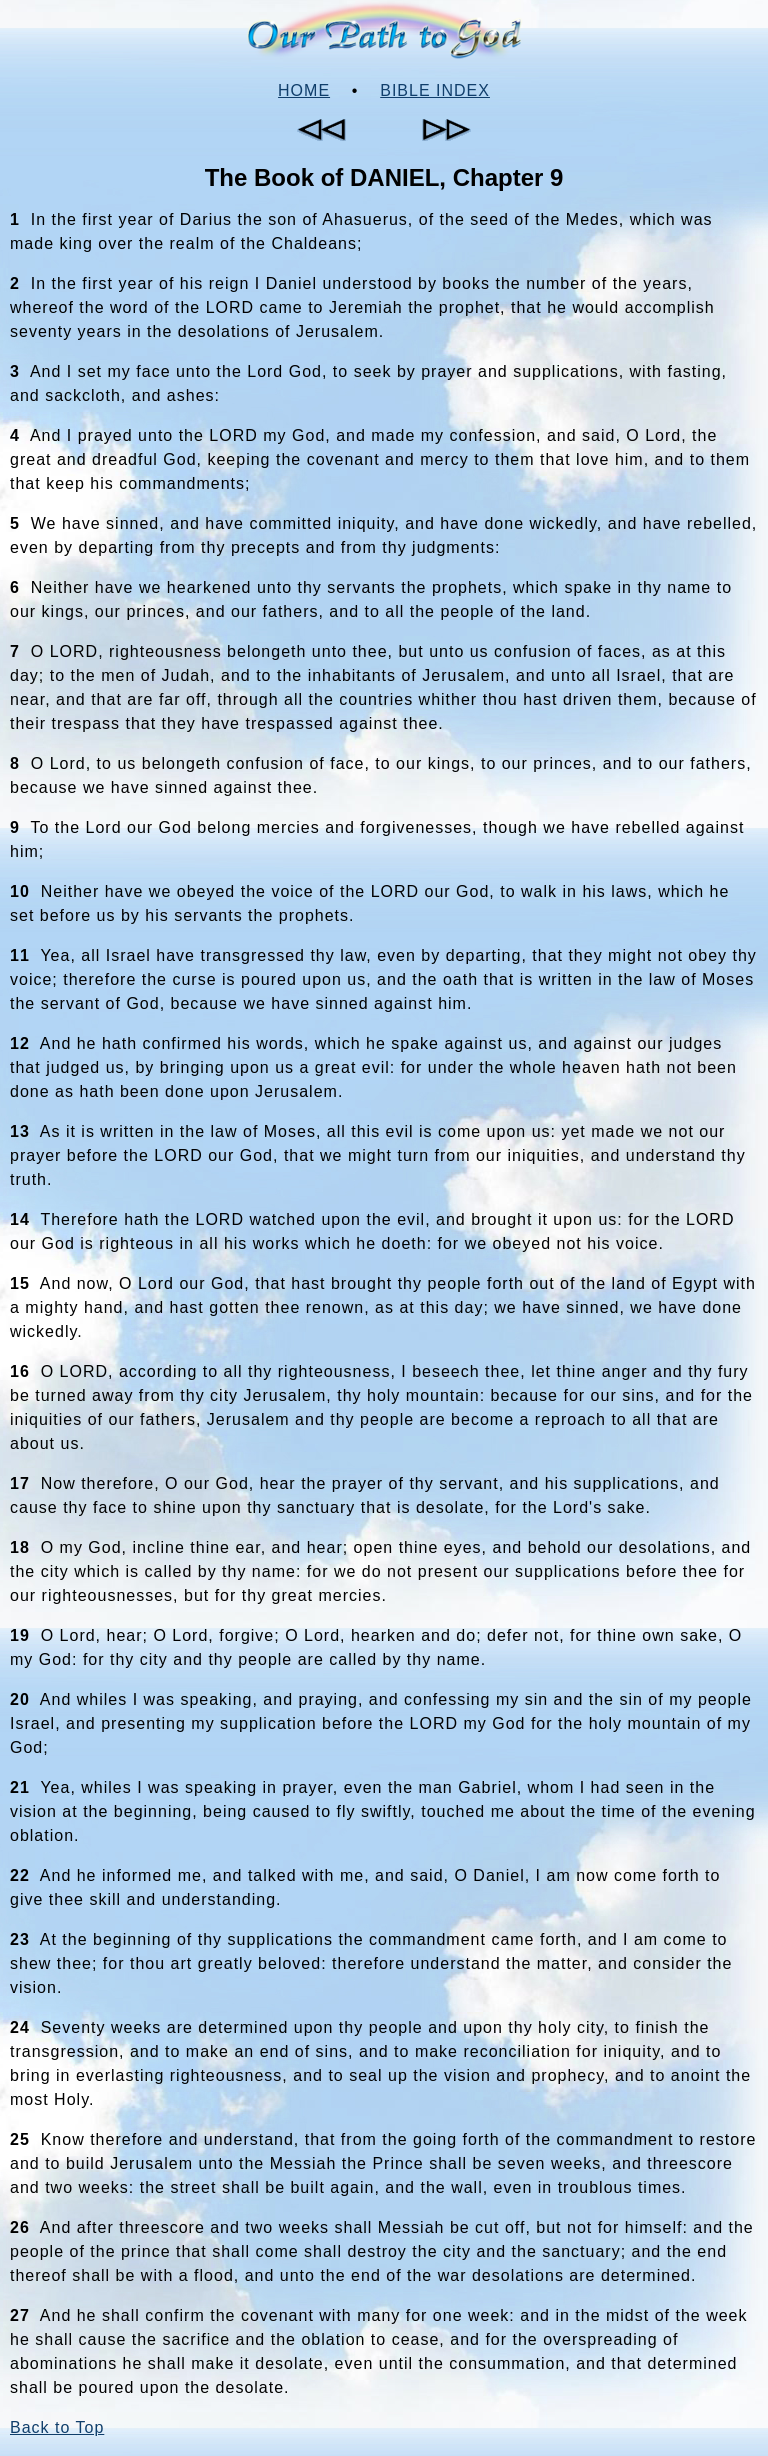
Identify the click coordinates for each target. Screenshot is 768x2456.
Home (304, 90)
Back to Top (57, 2427)
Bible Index (435, 90)
